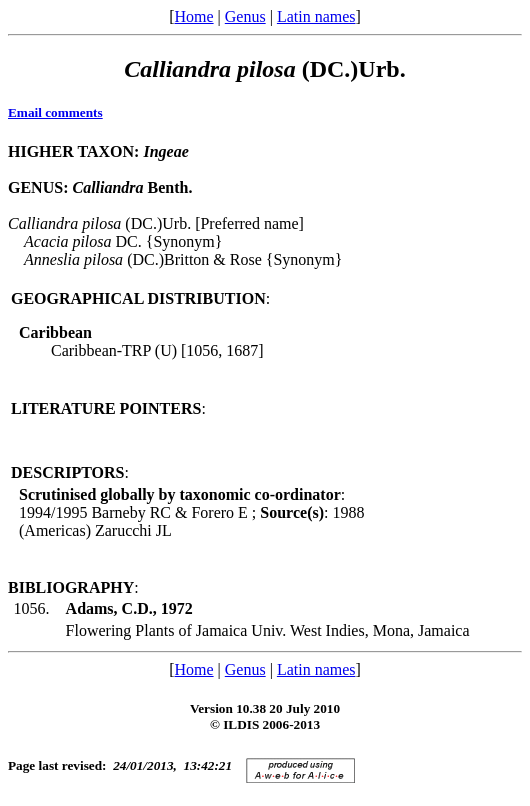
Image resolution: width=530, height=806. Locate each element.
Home (193, 16)
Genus (245, 16)
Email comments (55, 112)
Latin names (316, 16)
